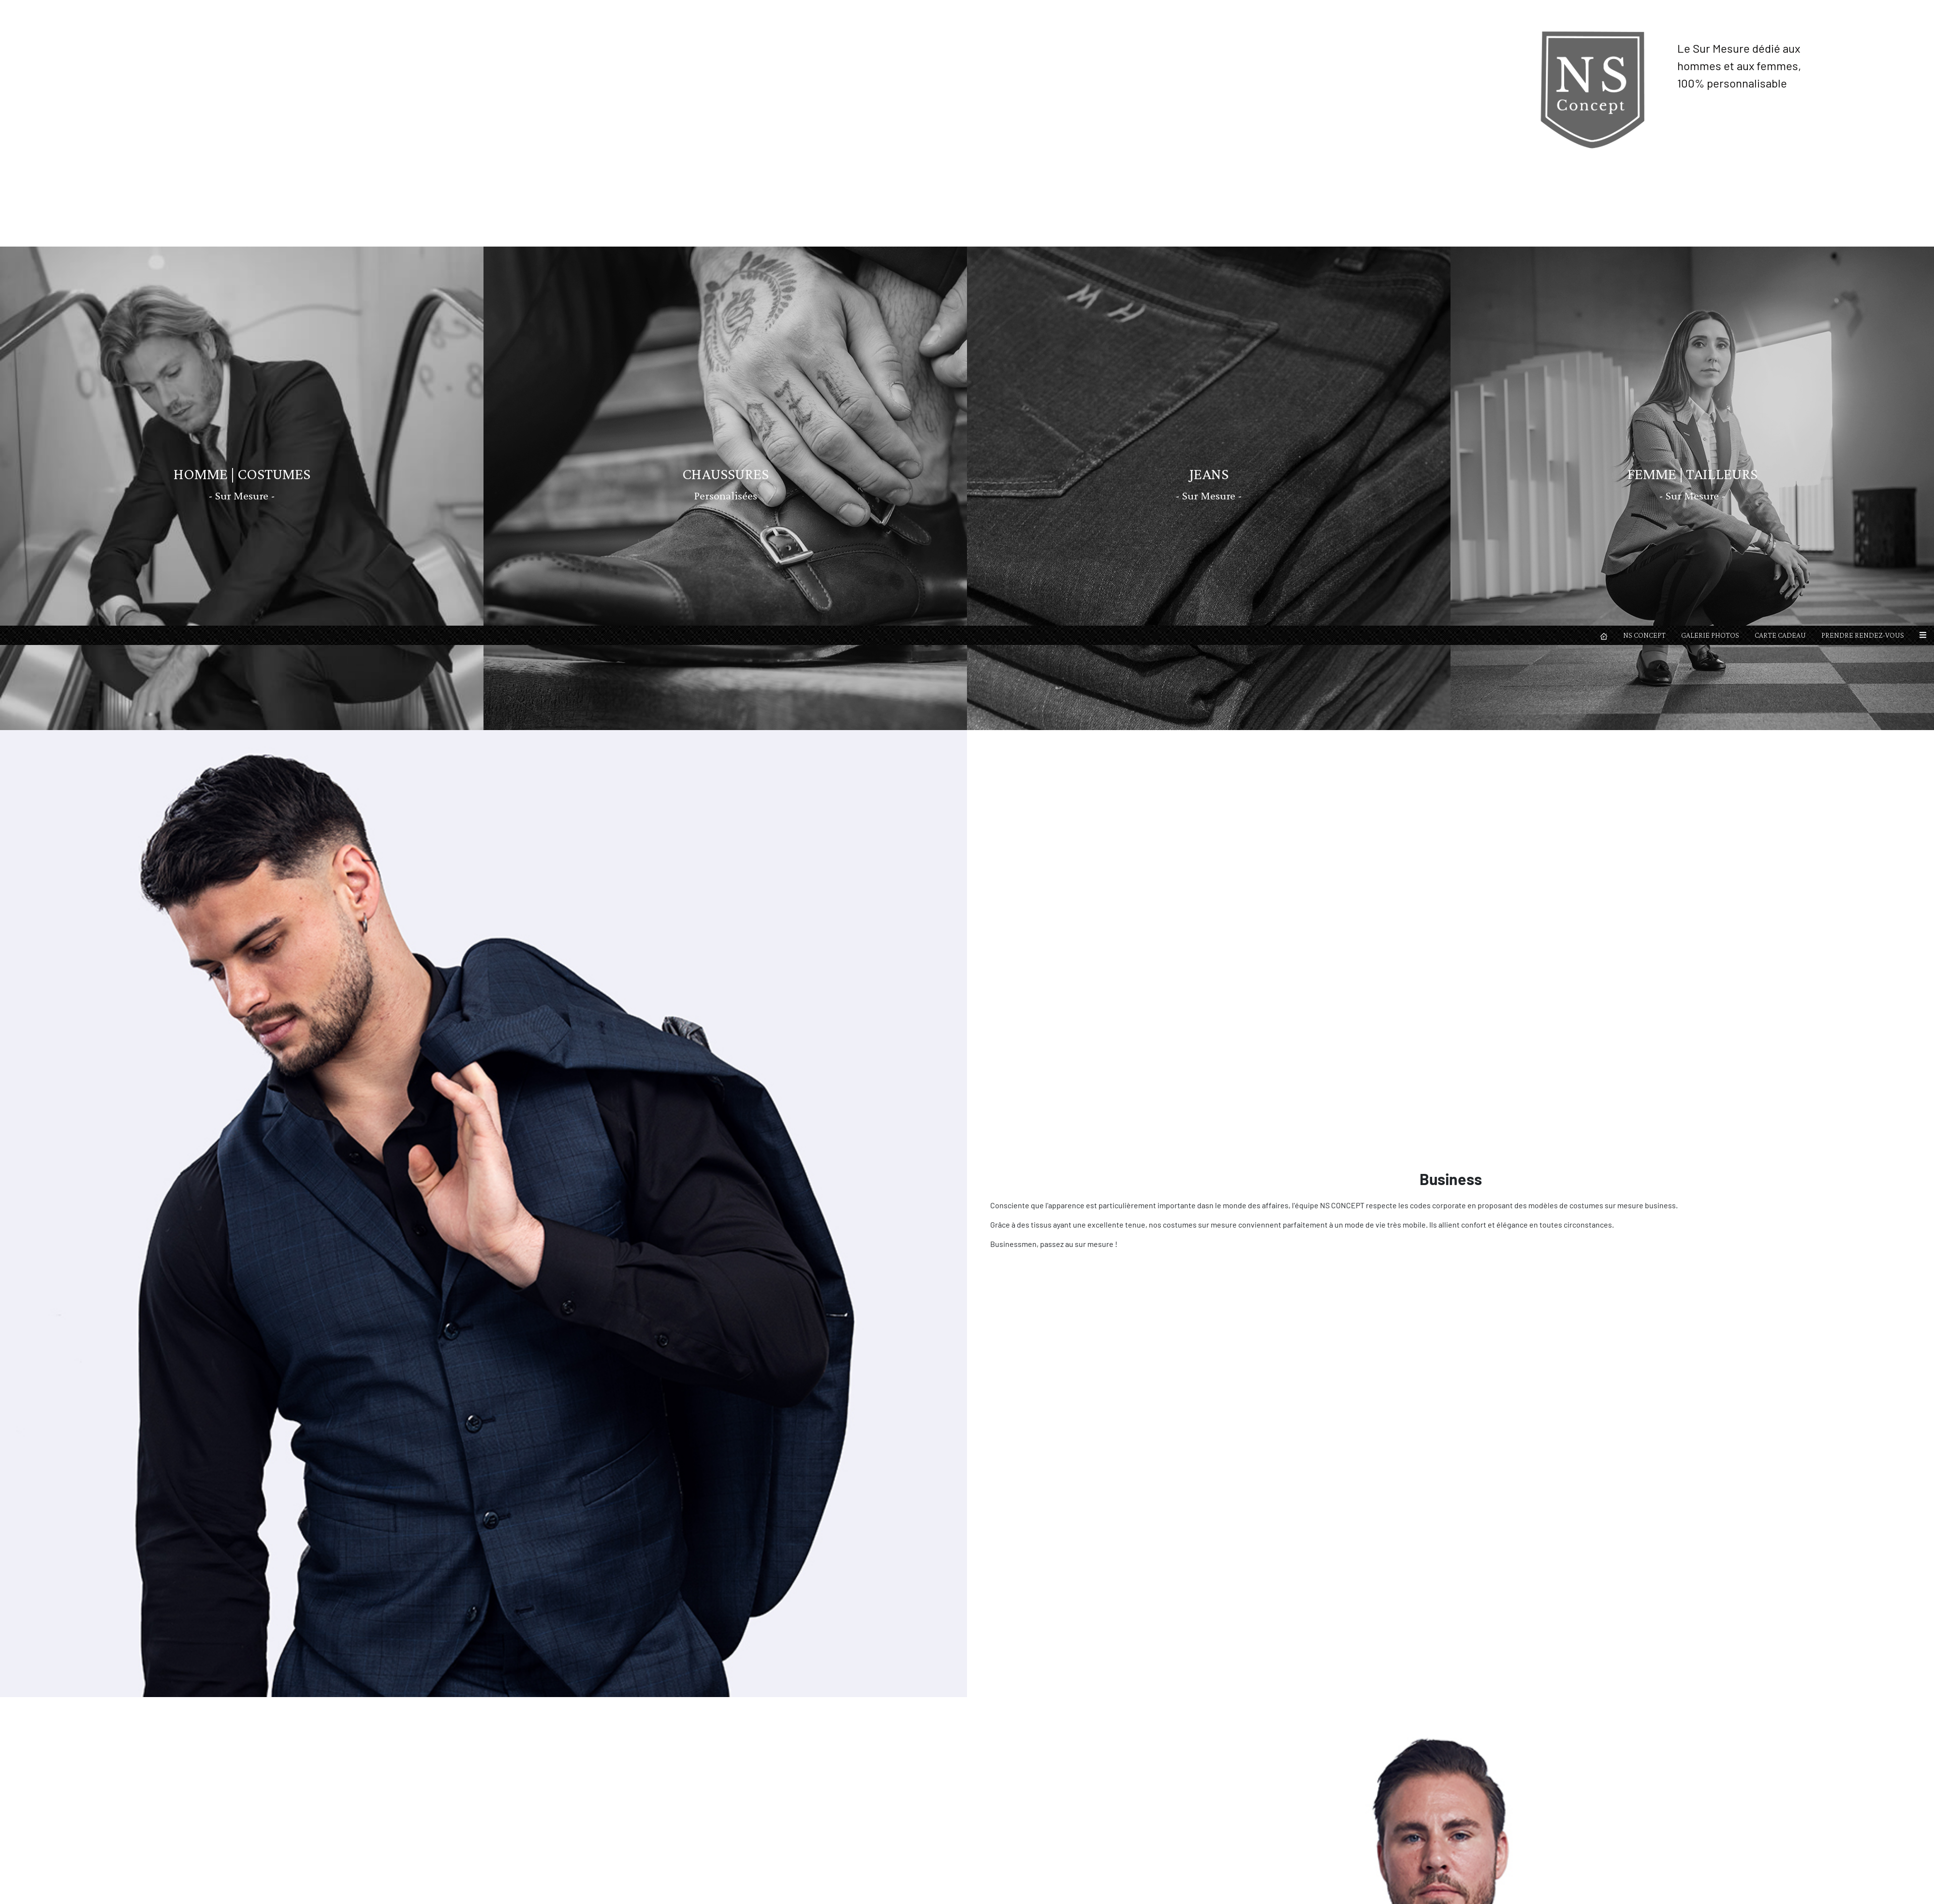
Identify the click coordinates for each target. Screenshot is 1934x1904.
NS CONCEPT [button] (1644, 9)
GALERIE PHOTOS (1710, 9)
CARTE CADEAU (1780, 9)
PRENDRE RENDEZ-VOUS (1862, 9)
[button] (1923, 9)
